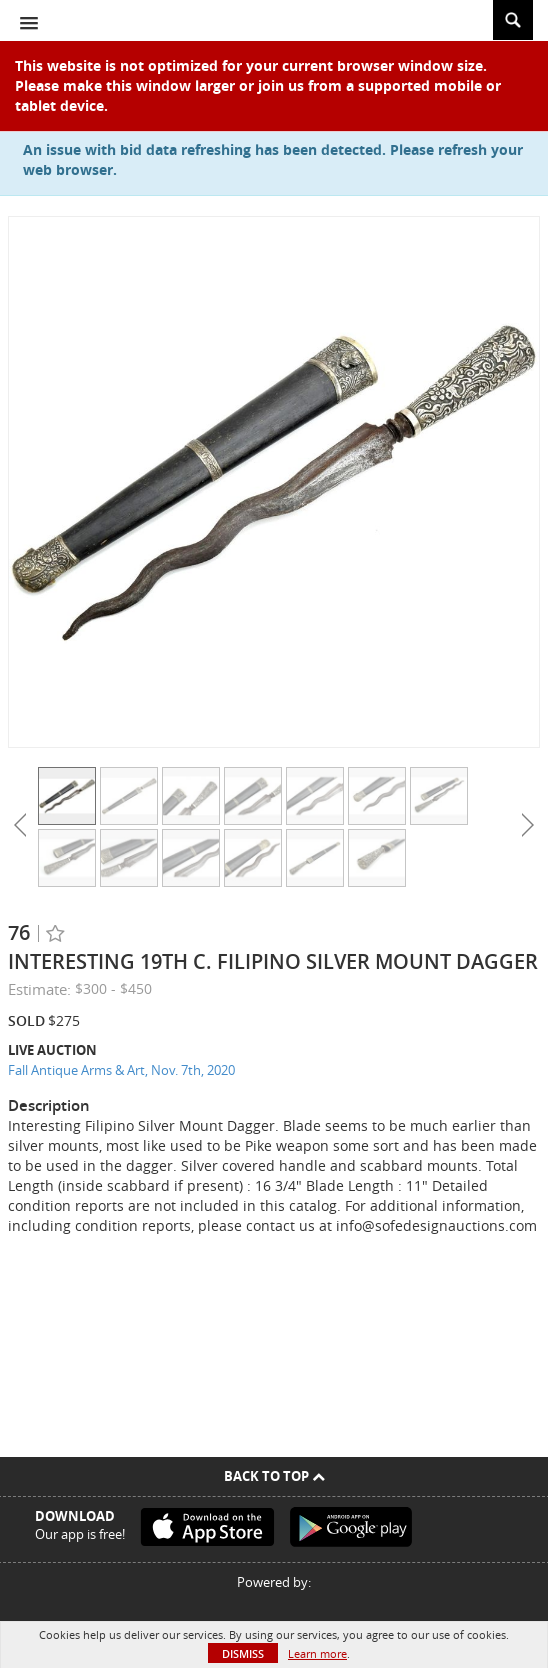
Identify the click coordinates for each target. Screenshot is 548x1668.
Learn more (317, 1653)
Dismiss (243, 1653)
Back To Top (274, 1476)
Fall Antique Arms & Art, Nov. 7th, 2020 (121, 1070)
